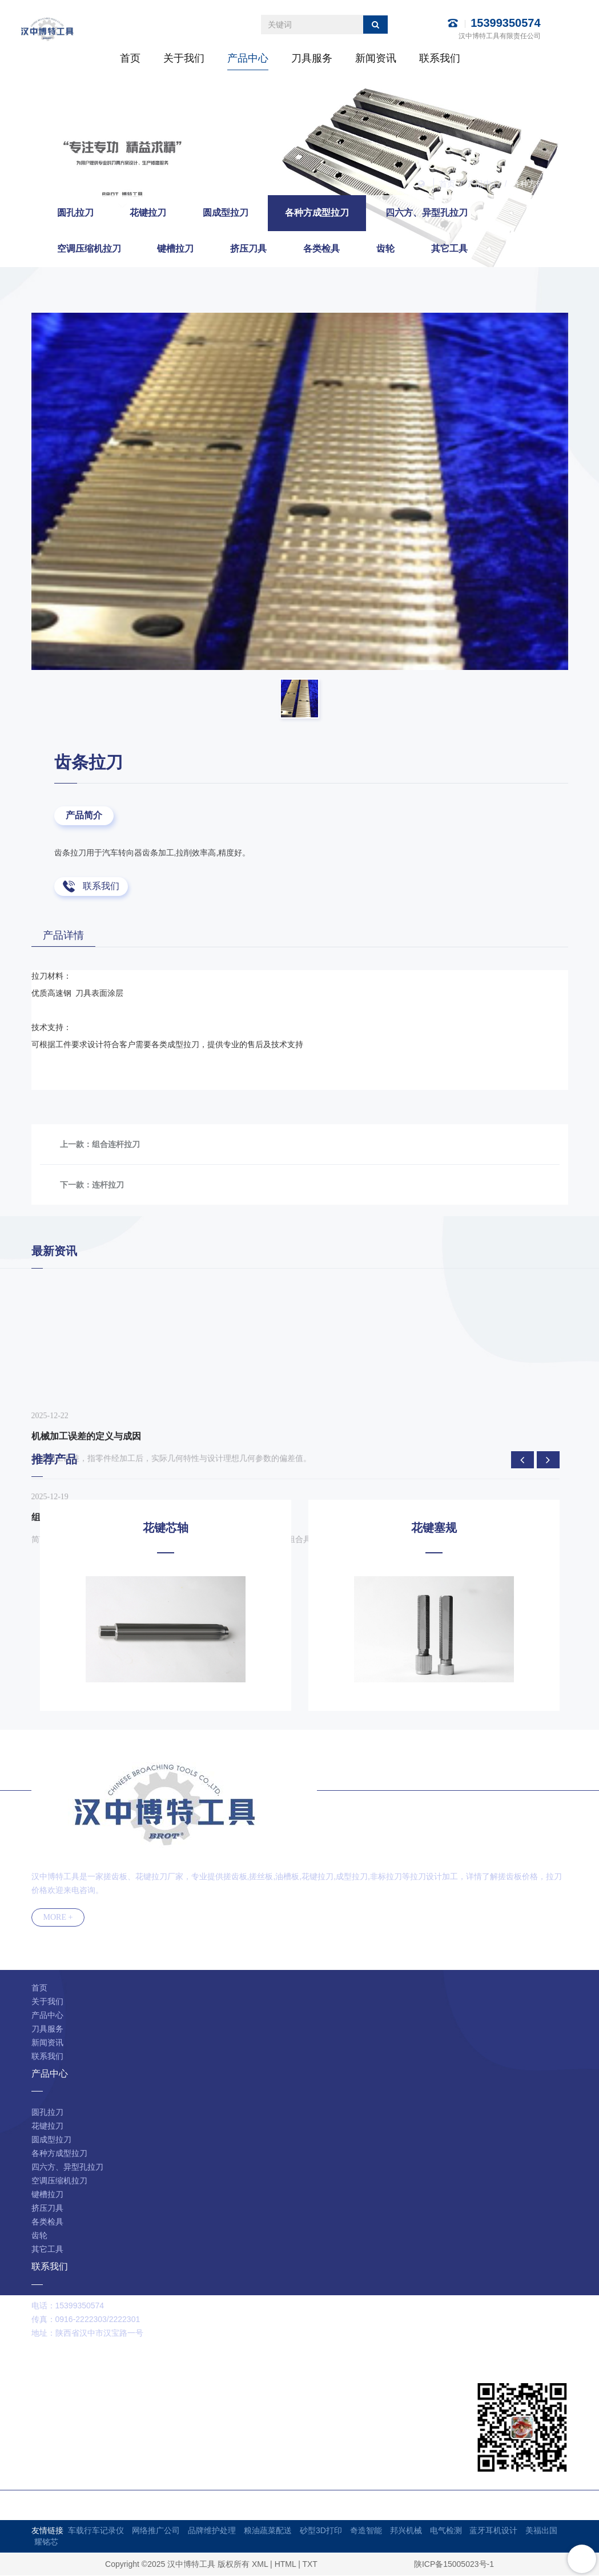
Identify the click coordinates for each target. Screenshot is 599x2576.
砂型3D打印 (321, 2530)
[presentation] (522, 1459)
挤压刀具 (248, 248)
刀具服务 (311, 58)
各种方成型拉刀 (540, 183)
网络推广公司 (156, 2530)
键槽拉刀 (175, 248)
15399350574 (505, 23)
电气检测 (446, 2530)
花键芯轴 (165, 1527)
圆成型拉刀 (225, 212)
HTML (285, 2564)
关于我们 (183, 58)
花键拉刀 (148, 212)
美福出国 (541, 2530)
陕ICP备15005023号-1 (454, 2564)
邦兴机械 (406, 2530)
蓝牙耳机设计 (493, 2530)
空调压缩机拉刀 (89, 248)
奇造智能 (366, 2530)
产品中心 (247, 58)
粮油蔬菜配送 (268, 2530)
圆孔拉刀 (75, 212)
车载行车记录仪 (96, 2530)
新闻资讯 (375, 58)
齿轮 (385, 248)
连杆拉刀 (108, 1185)
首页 (130, 58)
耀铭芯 (46, 2542)
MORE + (58, 1917)
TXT (309, 2564)
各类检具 (321, 248)
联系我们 (439, 58)
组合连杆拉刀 (116, 1144)
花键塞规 (434, 1527)
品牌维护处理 (212, 2530)
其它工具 (449, 248)
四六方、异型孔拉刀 (426, 212)
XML (260, 2564)
